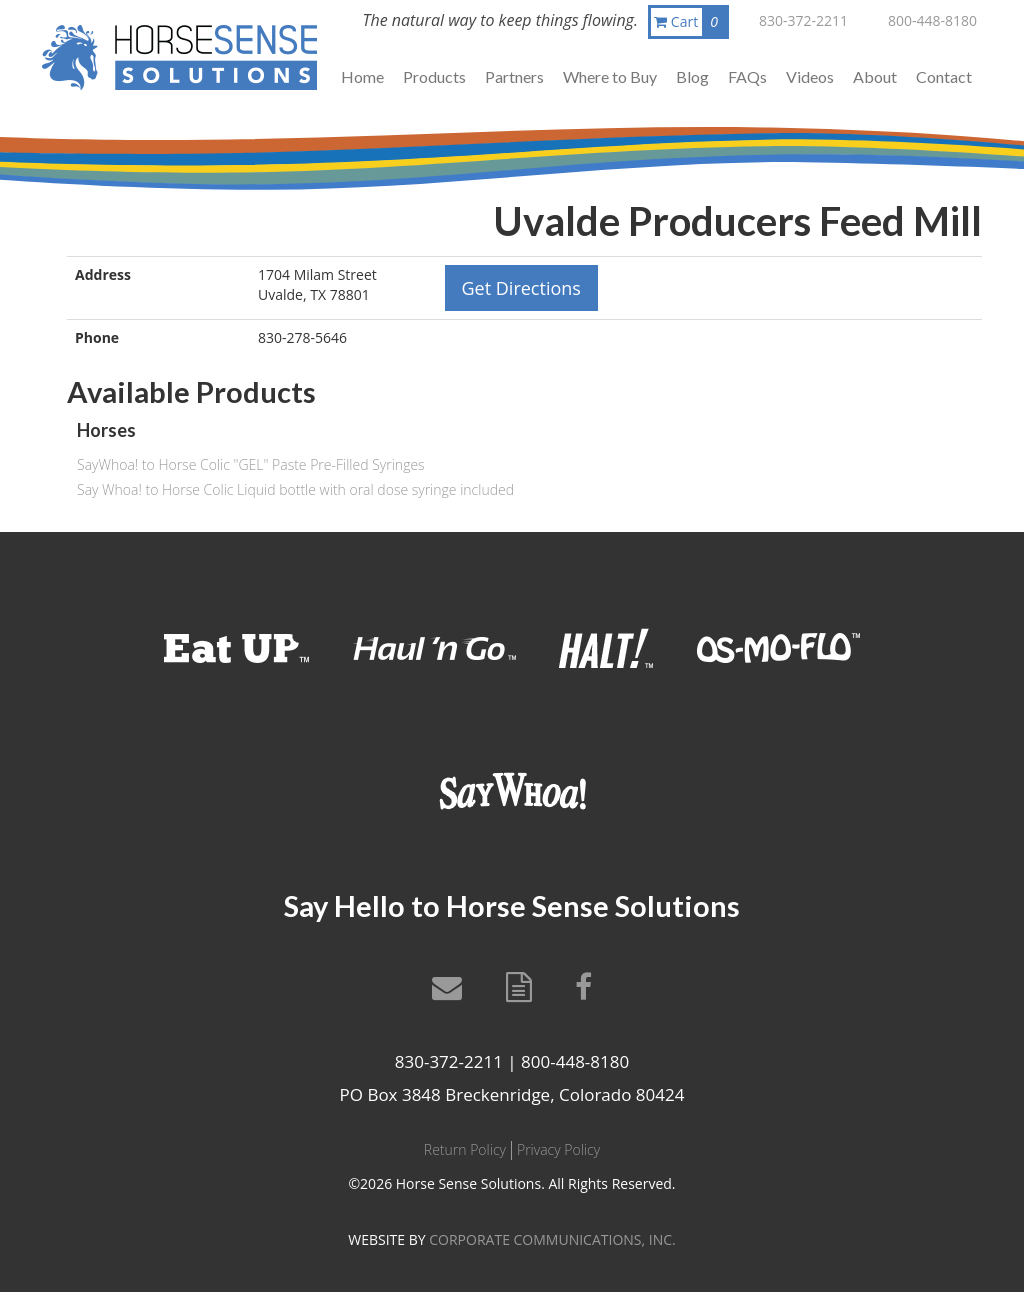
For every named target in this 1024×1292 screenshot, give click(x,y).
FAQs (747, 76)
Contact (944, 76)
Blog (692, 76)
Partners (514, 76)
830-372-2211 (803, 20)
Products (434, 76)
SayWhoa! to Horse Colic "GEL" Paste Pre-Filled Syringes (251, 464)
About (875, 76)
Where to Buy (610, 76)
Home (362, 76)
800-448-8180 (932, 20)
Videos (810, 76)
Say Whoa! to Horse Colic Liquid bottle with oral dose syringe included (295, 489)
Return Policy (465, 1149)
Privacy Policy (558, 1149)
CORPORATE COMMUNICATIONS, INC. (552, 1239)
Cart (690, 22)
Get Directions (521, 288)
